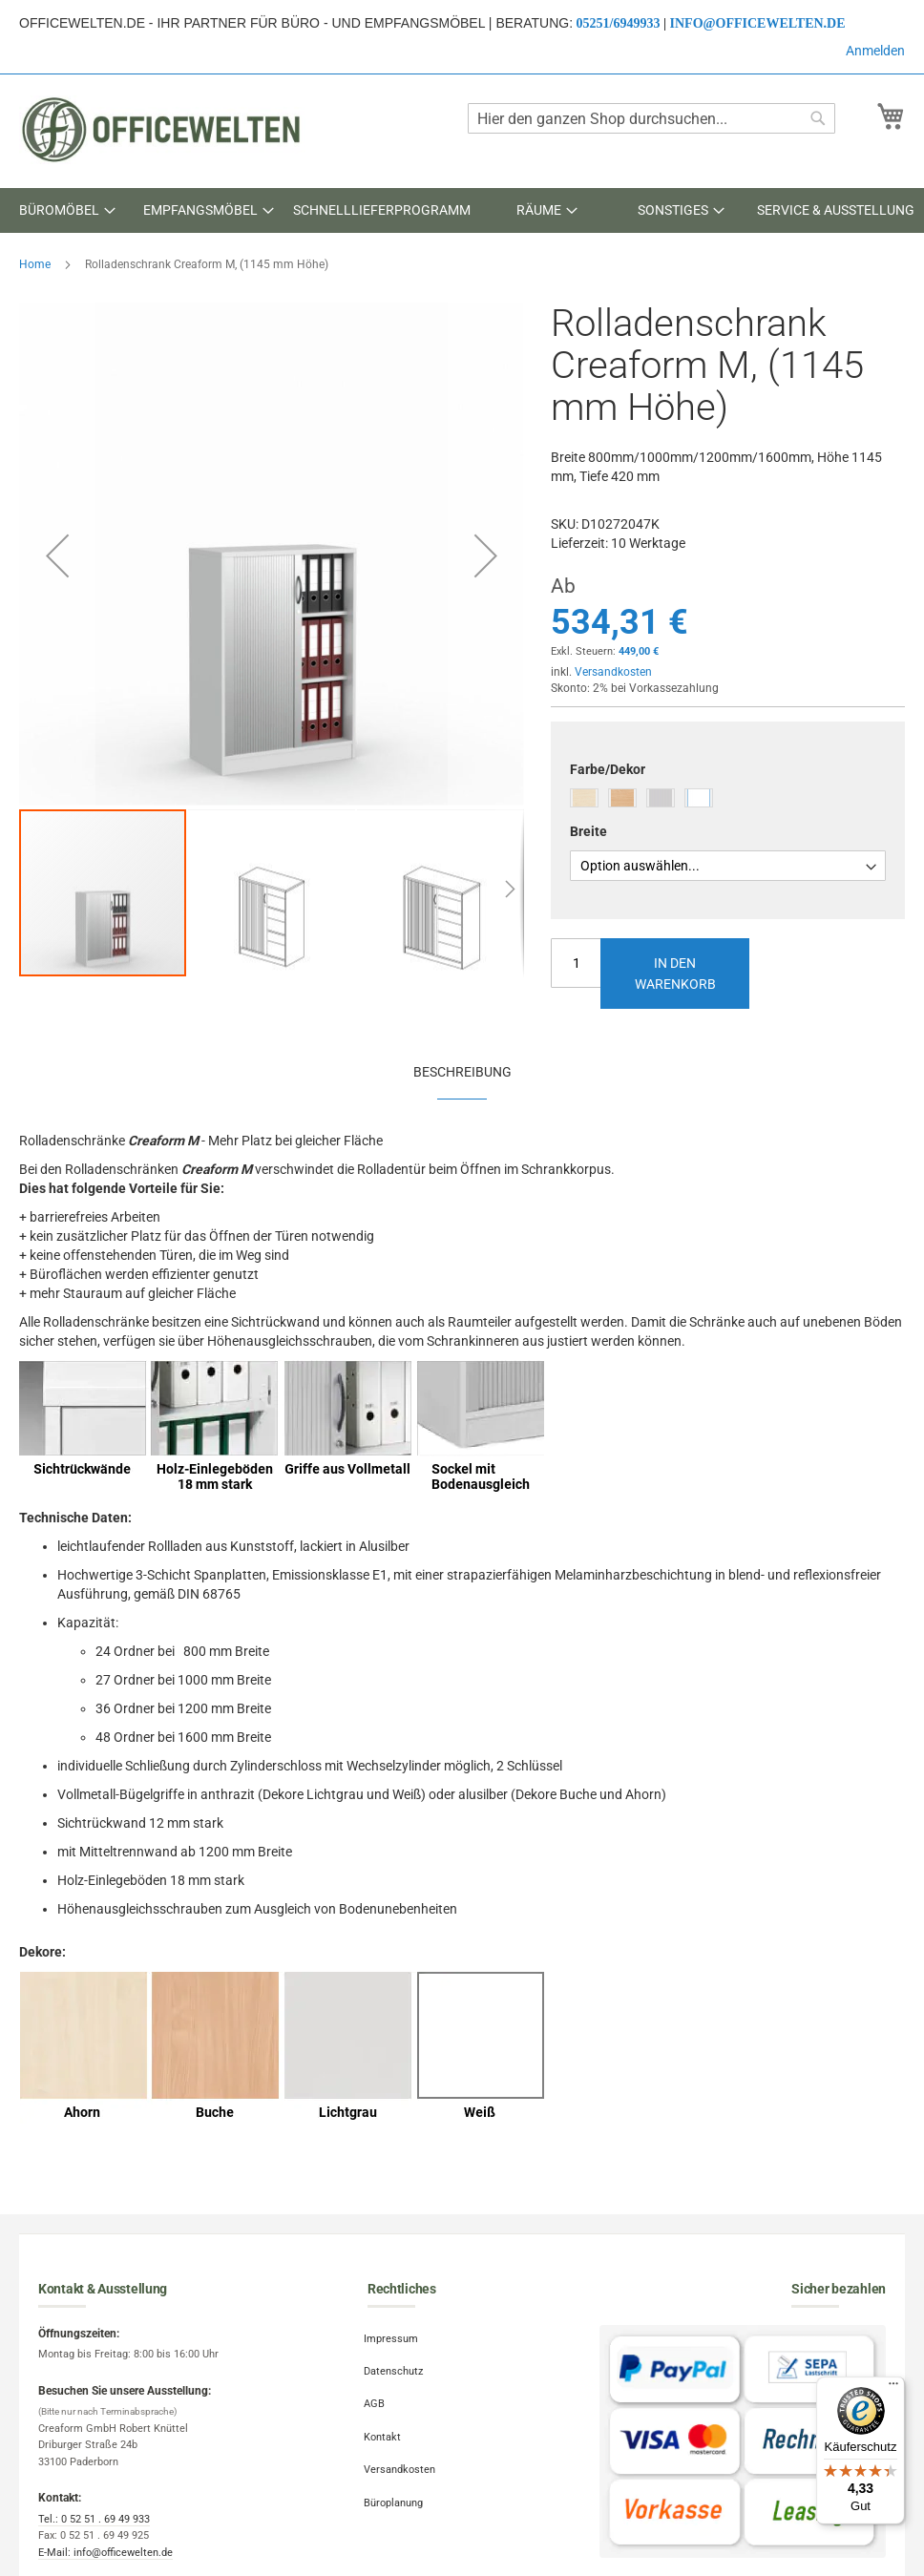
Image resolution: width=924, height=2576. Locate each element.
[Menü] (893, 2388)
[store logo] (162, 129)
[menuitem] (67, 210)
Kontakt (386, 2425)
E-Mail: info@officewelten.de (105, 2552)
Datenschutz (397, 2365)
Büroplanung (397, 2483)
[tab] (462, 1071)
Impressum (395, 2337)
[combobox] (651, 118)
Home (35, 264)
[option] (584, 797)
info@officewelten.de (758, 23)
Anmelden (875, 50)
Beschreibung (462, 1071)
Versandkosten (613, 672)
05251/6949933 (619, 23)
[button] (57, 555)
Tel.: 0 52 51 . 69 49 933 (94, 2519)
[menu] (462, 210)
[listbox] (728, 800)
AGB (378, 2395)
